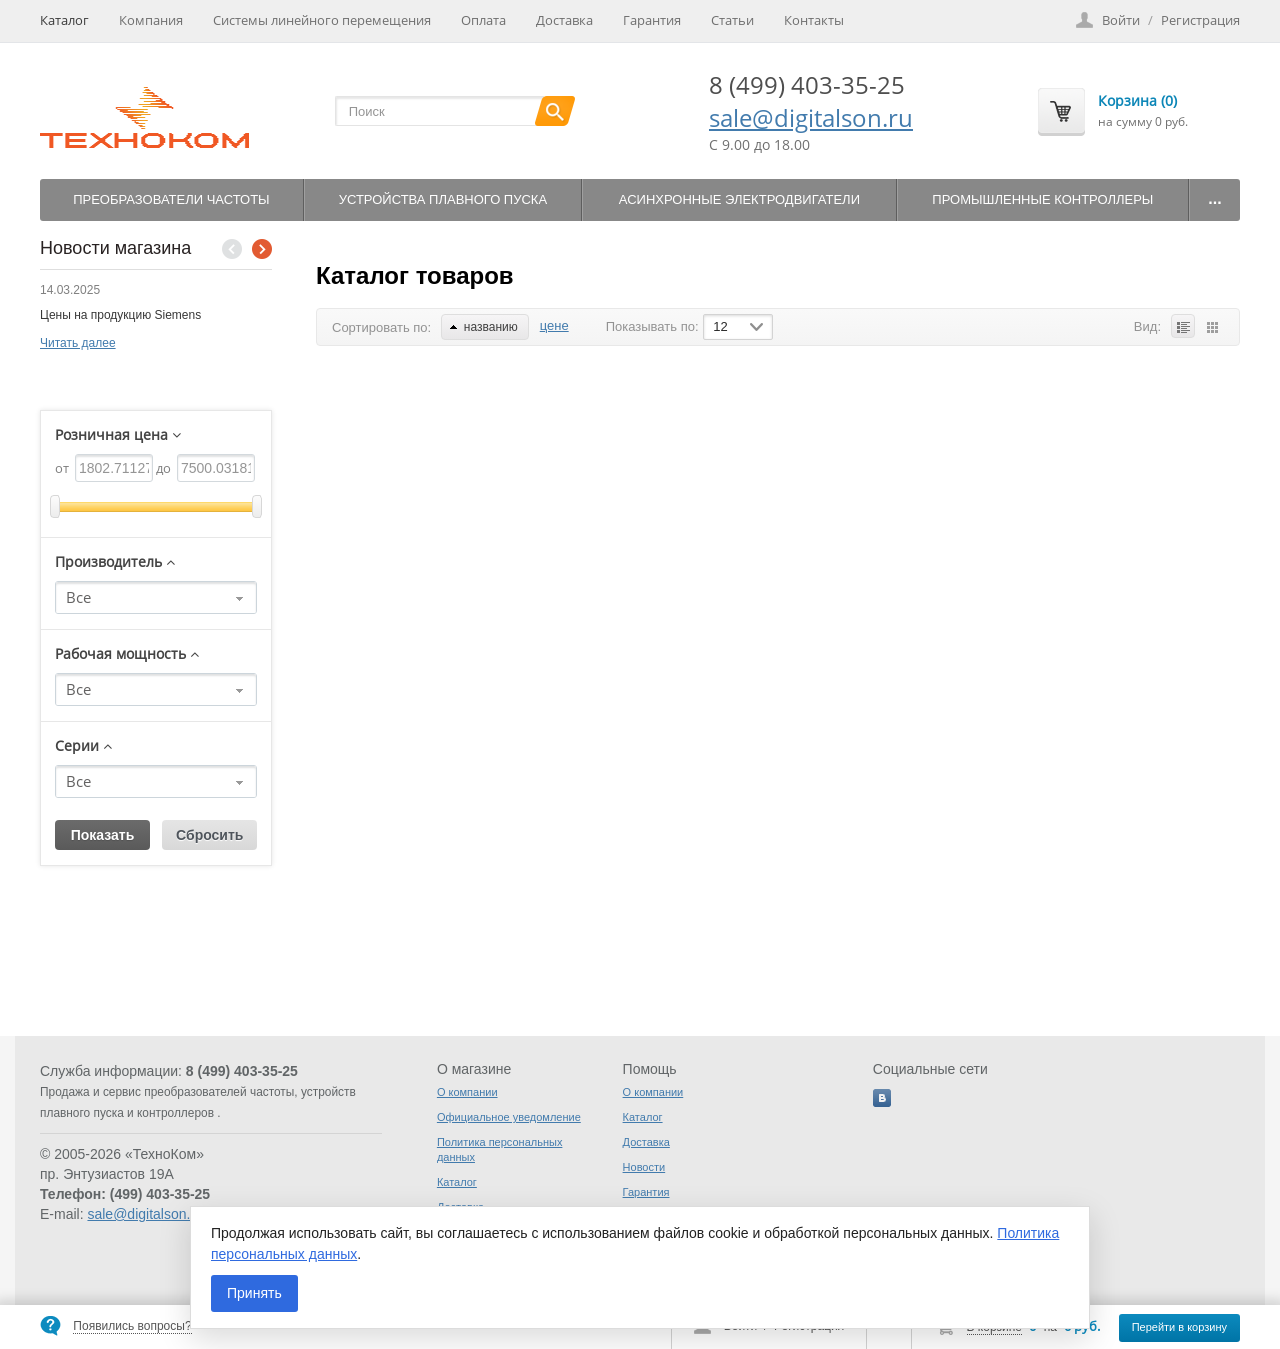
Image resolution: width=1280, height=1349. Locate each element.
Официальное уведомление (509, 1117)
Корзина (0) (1137, 100)
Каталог (64, 20)
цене (554, 325)
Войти (1121, 20)
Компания (151, 20)
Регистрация (1200, 20)
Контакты (814, 20)
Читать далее (78, 343)
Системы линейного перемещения (322, 20)
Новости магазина (115, 248)
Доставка (564, 20)
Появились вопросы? (132, 1326)
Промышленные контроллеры (1042, 199)
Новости (644, 1167)
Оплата (483, 20)
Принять (254, 1293)
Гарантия (652, 20)
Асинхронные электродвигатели (739, 199)
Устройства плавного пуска (443, 199)
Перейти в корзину (1179, 1327)
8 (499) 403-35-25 (807, 84)
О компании (467, 1092)
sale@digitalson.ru (811, 117)
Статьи (732, 20)
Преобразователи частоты (171, 199)
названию (484, 327)
